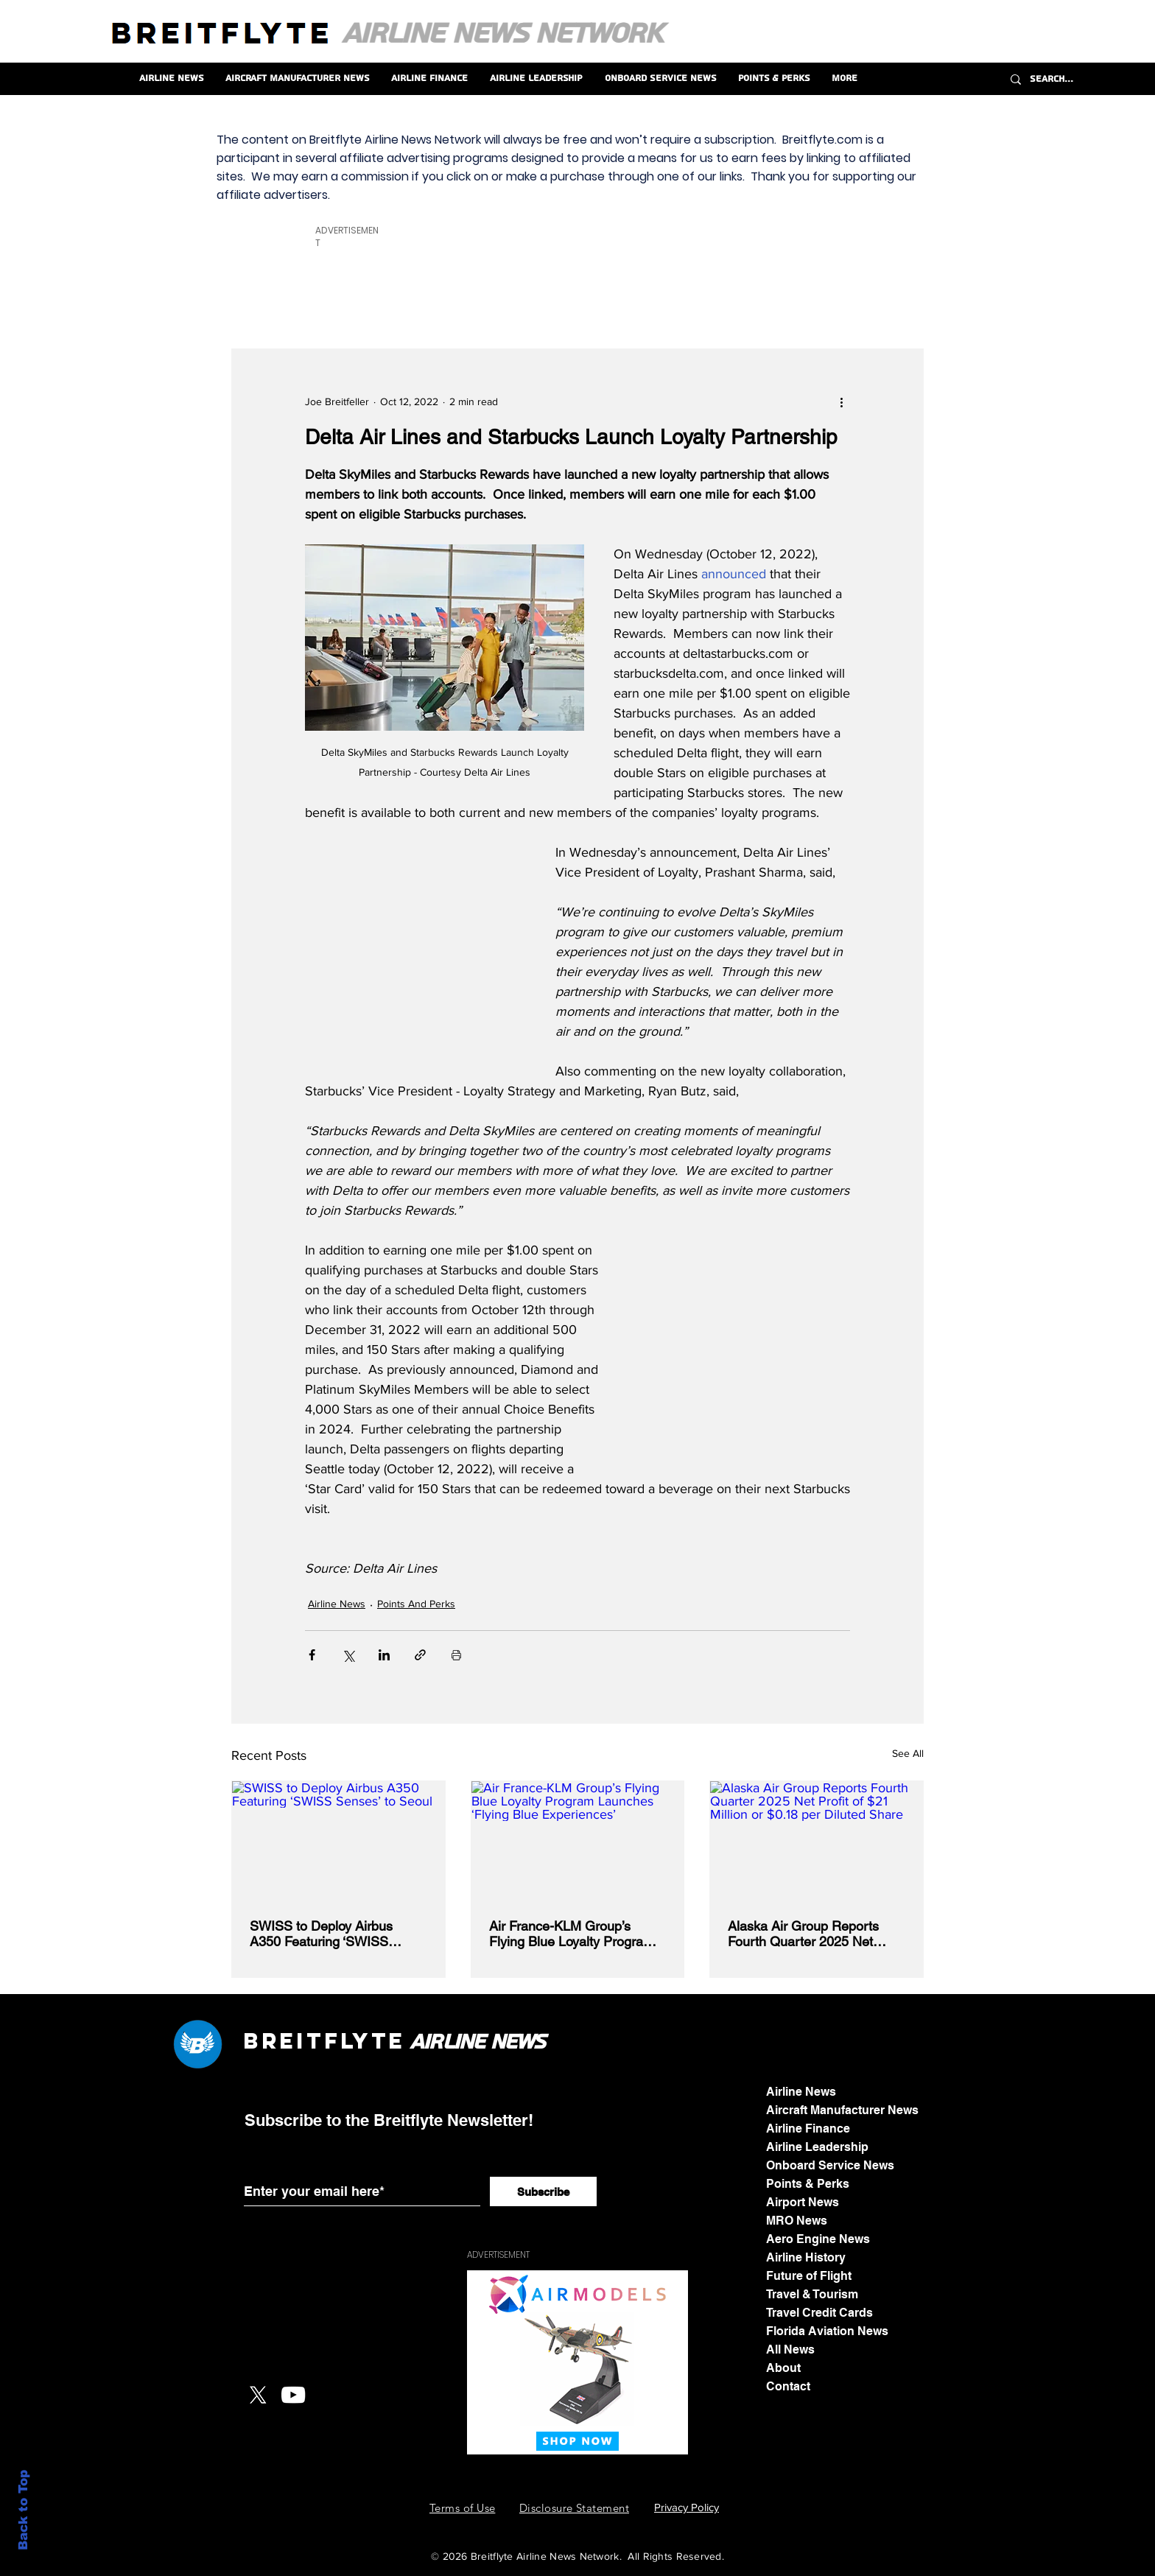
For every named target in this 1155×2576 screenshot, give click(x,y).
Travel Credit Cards (819, 2313)
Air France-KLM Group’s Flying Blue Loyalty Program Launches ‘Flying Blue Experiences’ (571, 1933)
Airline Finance (808, 2128)
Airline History (806, 2257)
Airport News (802, 2202)
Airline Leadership (817, 2147)
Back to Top (23, 2510)
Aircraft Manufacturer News (842, 2110)
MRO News (796, 2221)
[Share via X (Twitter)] (348, 1655)
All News (790, 2349)
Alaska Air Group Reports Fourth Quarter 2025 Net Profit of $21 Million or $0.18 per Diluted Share (810, 1933)
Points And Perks (416, 1604)
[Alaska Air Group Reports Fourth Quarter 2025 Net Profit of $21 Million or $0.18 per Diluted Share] (816, 1841)
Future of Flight (809, 2276)
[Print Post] (456, 1655)
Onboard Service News (830, 2165)
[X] (258, 2395)
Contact (788, 2386)
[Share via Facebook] (312, 1655)
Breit (283, 2040)
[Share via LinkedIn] (384, 1655)
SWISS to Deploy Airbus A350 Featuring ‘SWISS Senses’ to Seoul (321, 1933)
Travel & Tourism (812, 2294)
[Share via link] (420, 1655)
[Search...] (1076, 79)
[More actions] (841, 402)
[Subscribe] (543, 2191)
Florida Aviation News (827, 2331)
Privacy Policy (686, 2507)
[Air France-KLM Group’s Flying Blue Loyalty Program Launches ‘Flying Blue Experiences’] (577, 1841)
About (783, 2368)
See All (908, 1753)
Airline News (336, 1604)
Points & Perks (807, 2184)
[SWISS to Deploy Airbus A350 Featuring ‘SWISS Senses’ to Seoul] (338, 1841)
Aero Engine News (818, 2239)
